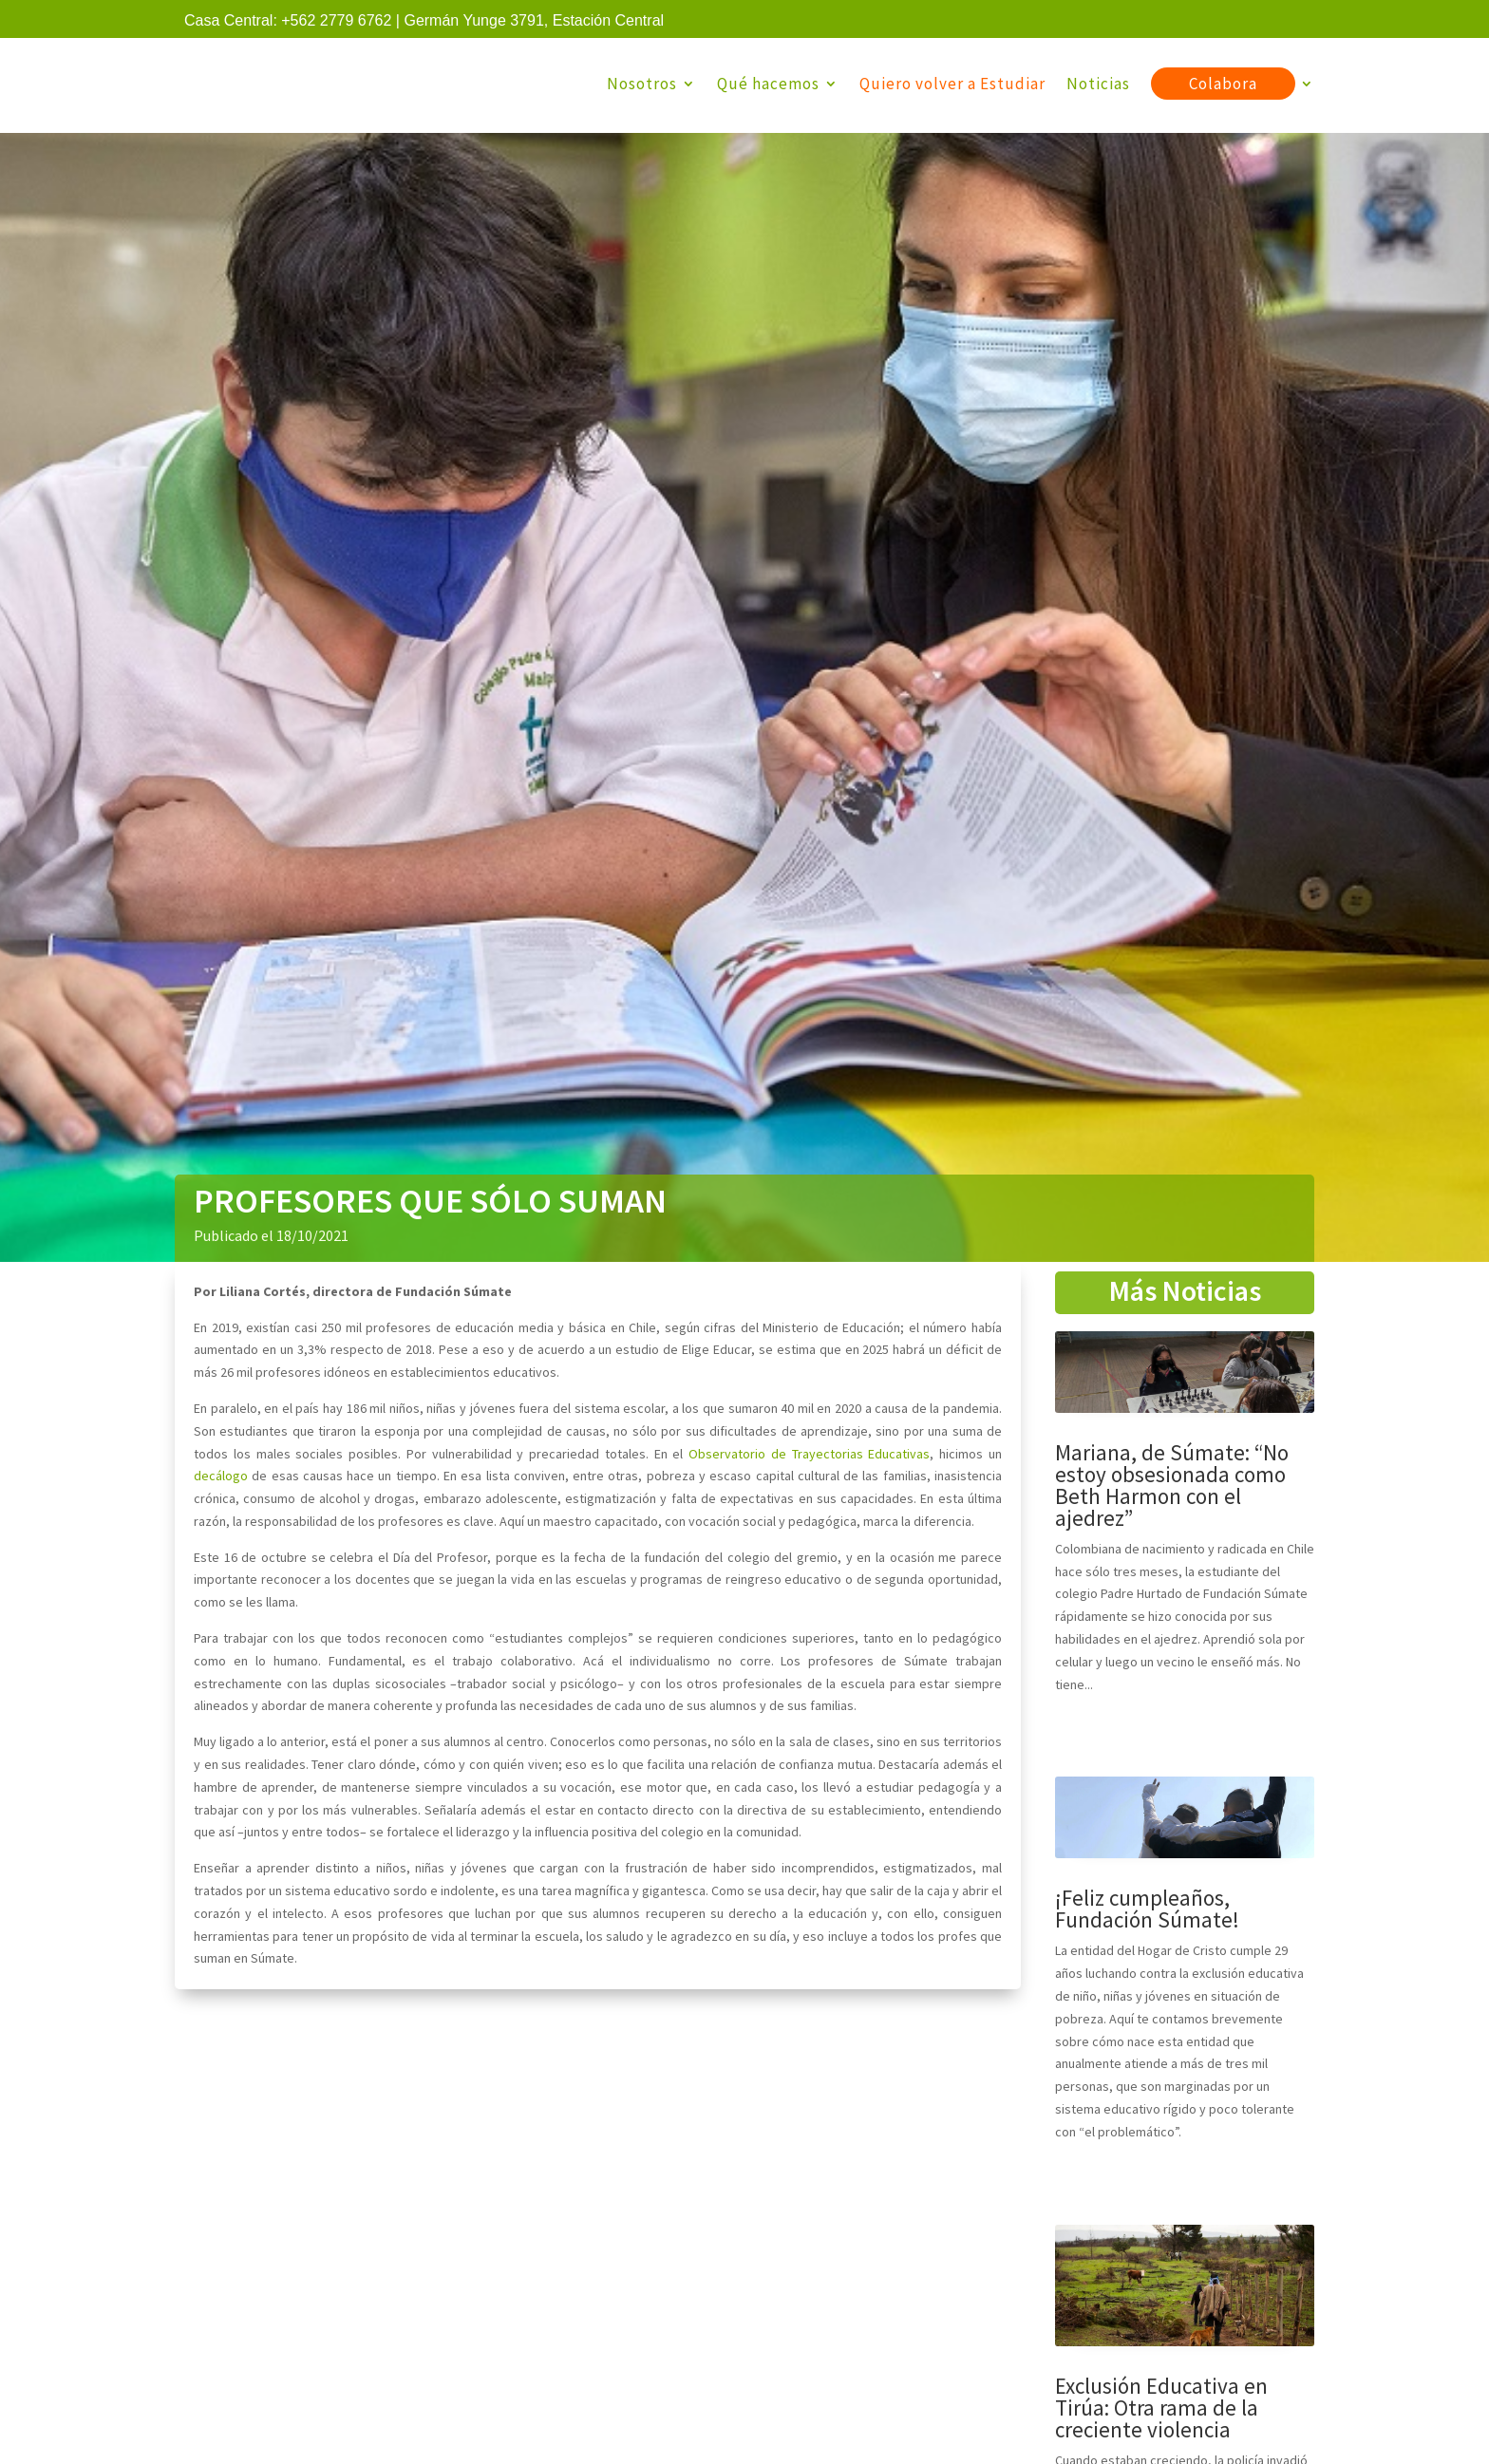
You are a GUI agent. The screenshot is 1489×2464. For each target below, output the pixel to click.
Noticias (1098, 83)
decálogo (221, 1479)
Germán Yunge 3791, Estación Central (534, 20)
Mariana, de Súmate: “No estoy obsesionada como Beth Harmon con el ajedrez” (1172, 1488)
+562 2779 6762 (336, 20)
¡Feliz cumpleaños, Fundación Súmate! (1147, 1912)
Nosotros (642, 83)
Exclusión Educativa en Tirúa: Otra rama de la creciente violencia (1161, 2411)
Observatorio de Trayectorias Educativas (809, 1457)
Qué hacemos (768, 83)
